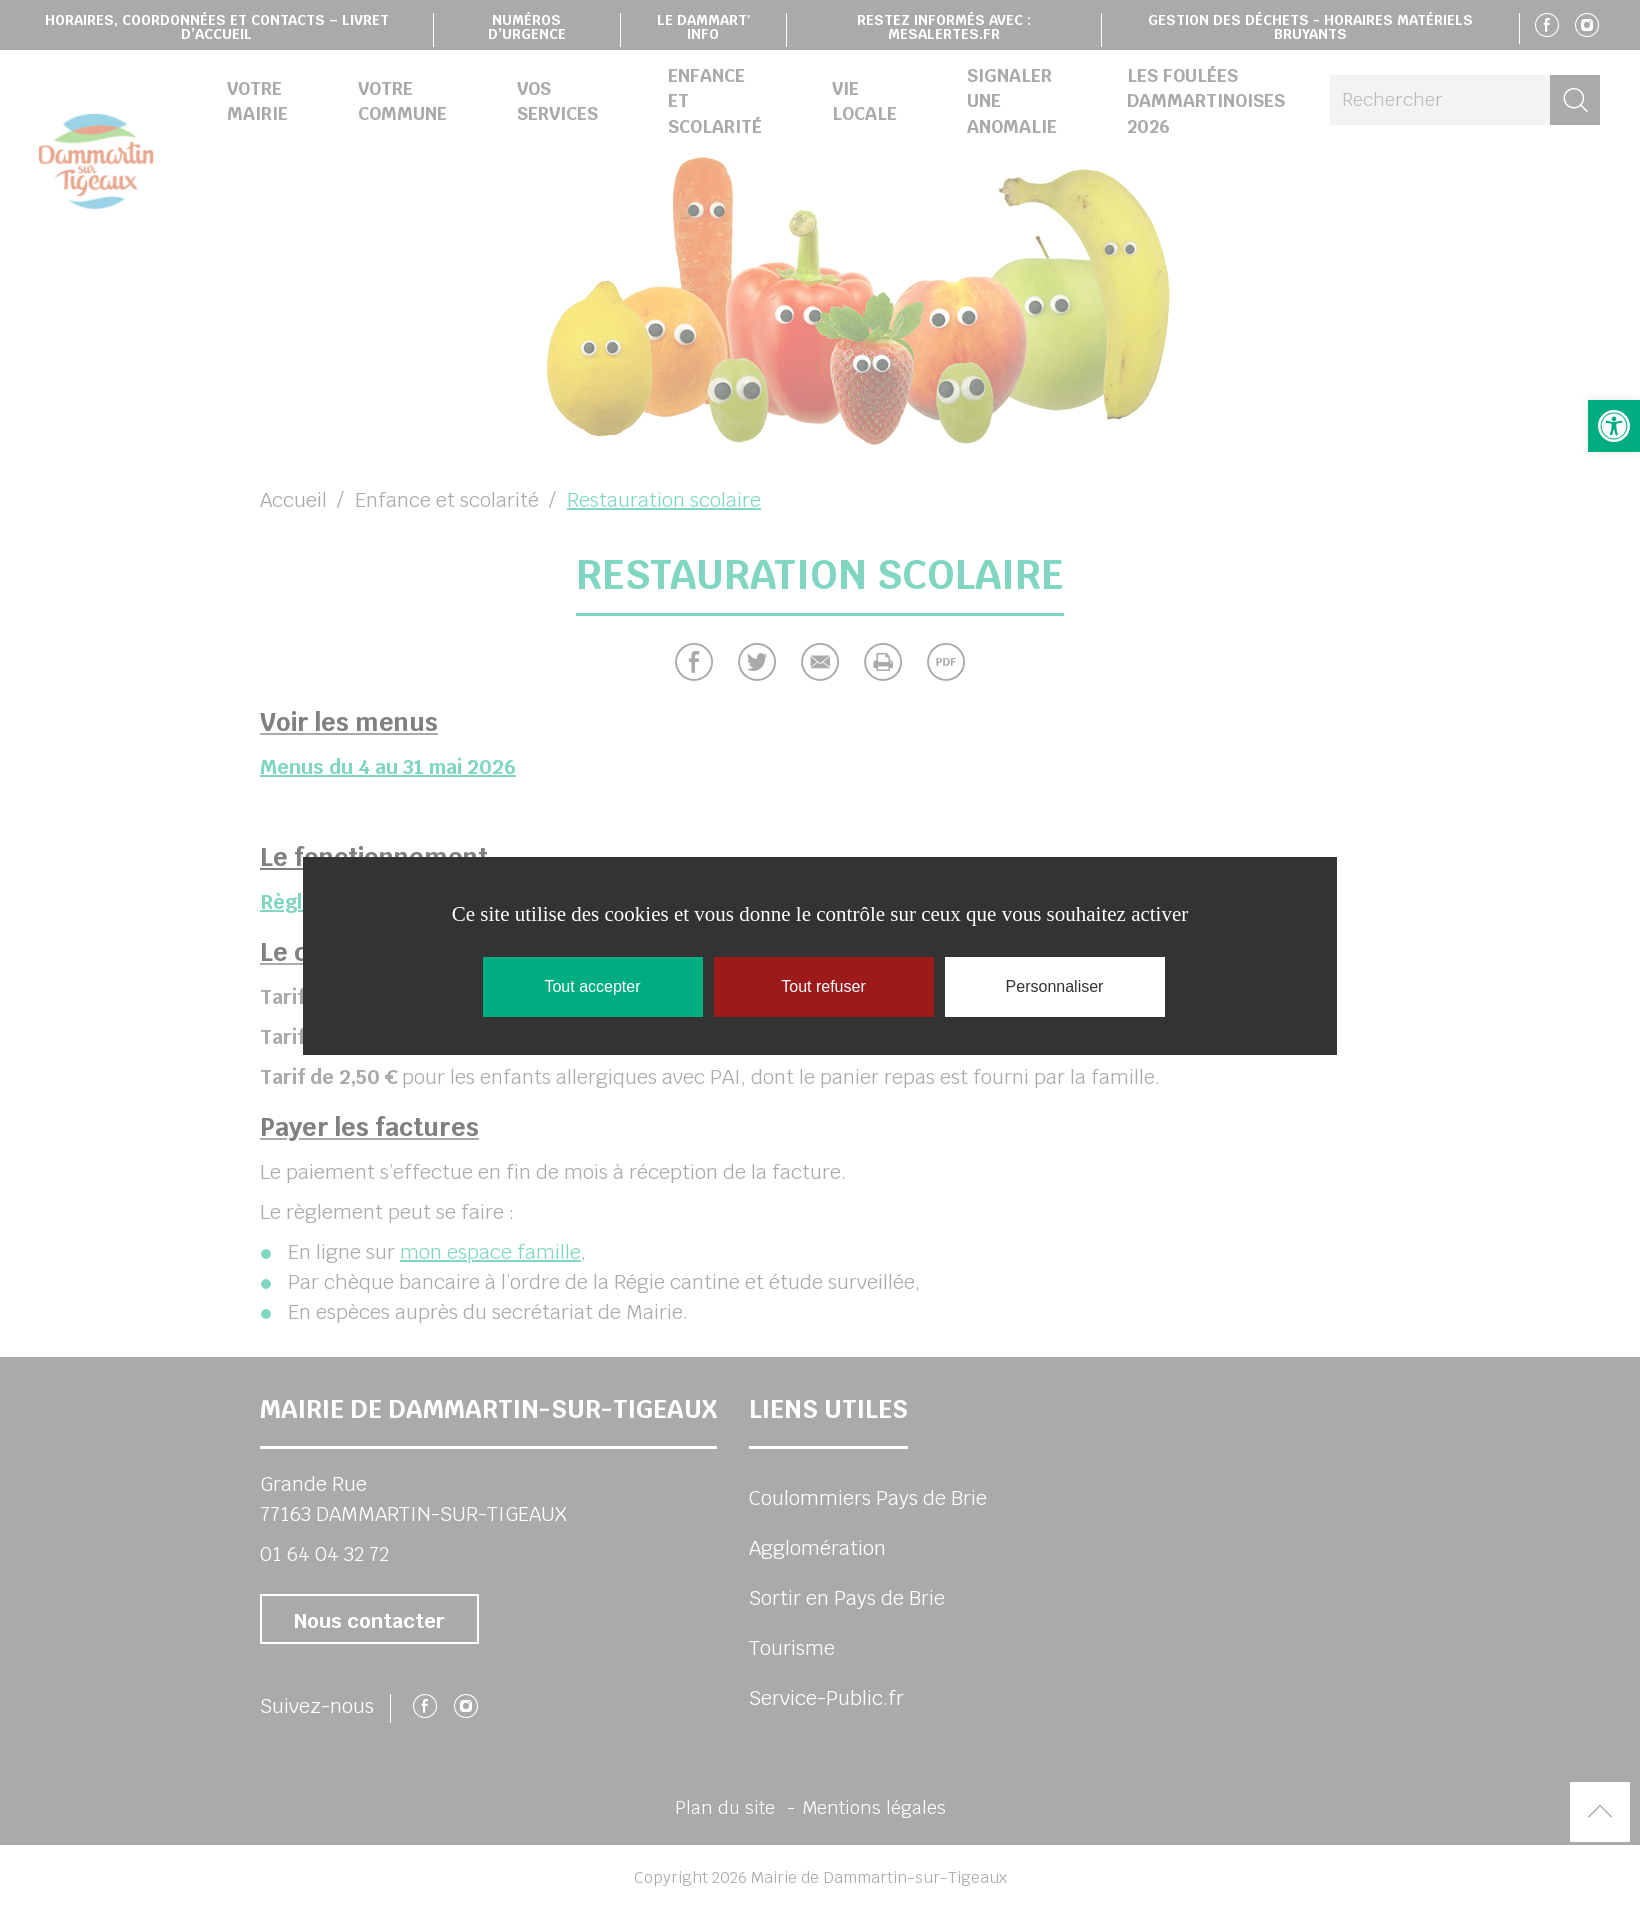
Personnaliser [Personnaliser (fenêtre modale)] (1055, 986)
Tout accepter (592, 986)
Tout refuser (823, 986)
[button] (1614, 426)
